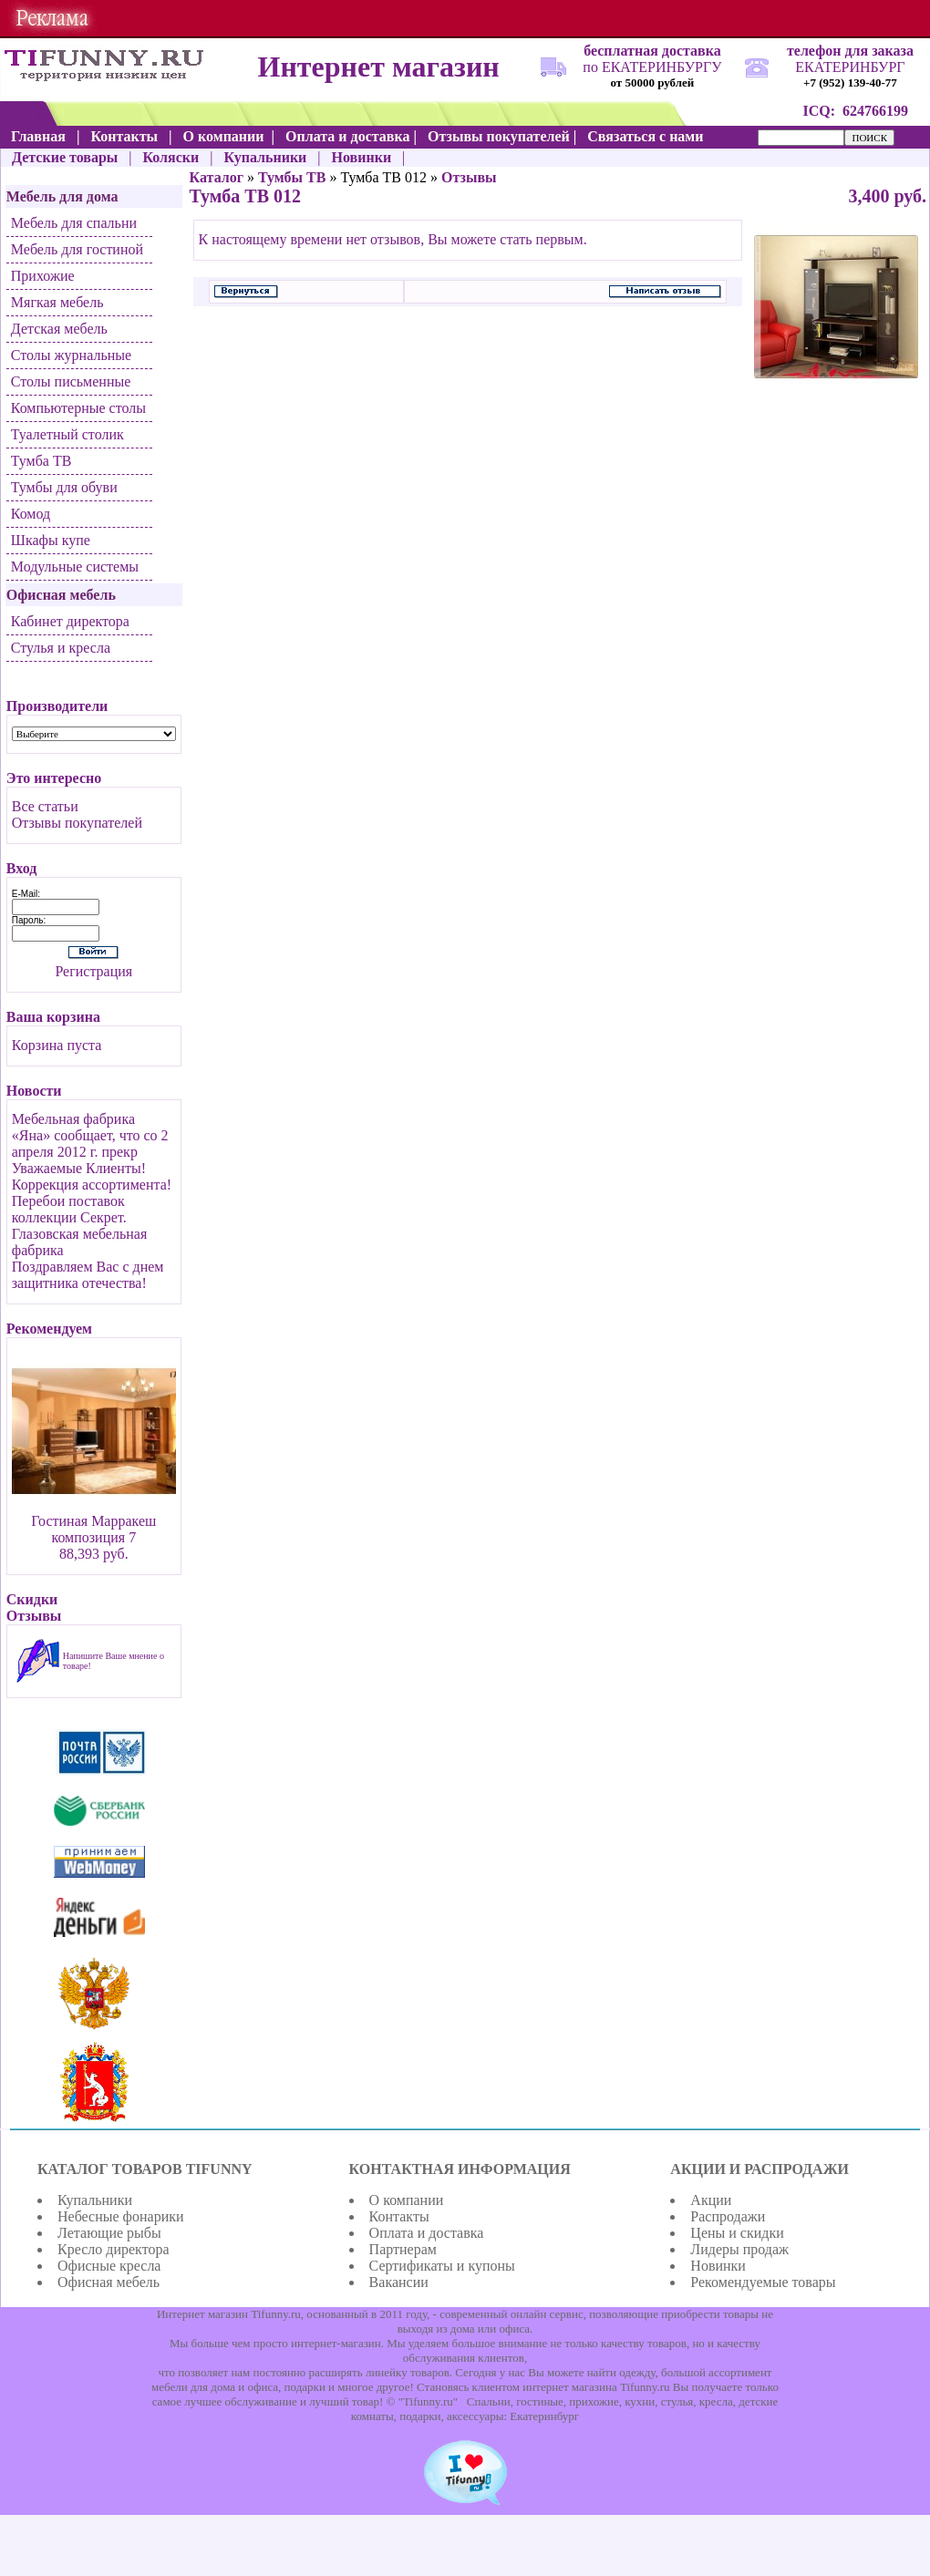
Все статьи (45, 806)
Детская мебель (59, 328)
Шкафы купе (50, 540)
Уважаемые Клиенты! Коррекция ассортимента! (91, 1176)
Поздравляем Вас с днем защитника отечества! (88, 1275)
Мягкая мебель (57, 302)
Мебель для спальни (74, 223)
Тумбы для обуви (64, 487)
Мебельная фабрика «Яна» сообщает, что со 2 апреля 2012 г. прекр (90, 1135)
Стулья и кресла (60, 647)
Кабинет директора (70, 621)
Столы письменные (71, 381)
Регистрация (93, 971)
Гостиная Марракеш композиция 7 (93, 1529)
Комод (30, 513)
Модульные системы (75, 566)
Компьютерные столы (78, 408)
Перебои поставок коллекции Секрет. (69, 1209)
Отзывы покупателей (77, 822)
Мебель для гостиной (77, 249)
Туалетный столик (67, 434)
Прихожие (43, 275)
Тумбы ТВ (292, 177)
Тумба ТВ (41, 461)
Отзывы (469, 177)
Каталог (216, 177)
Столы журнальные (71, 355)
